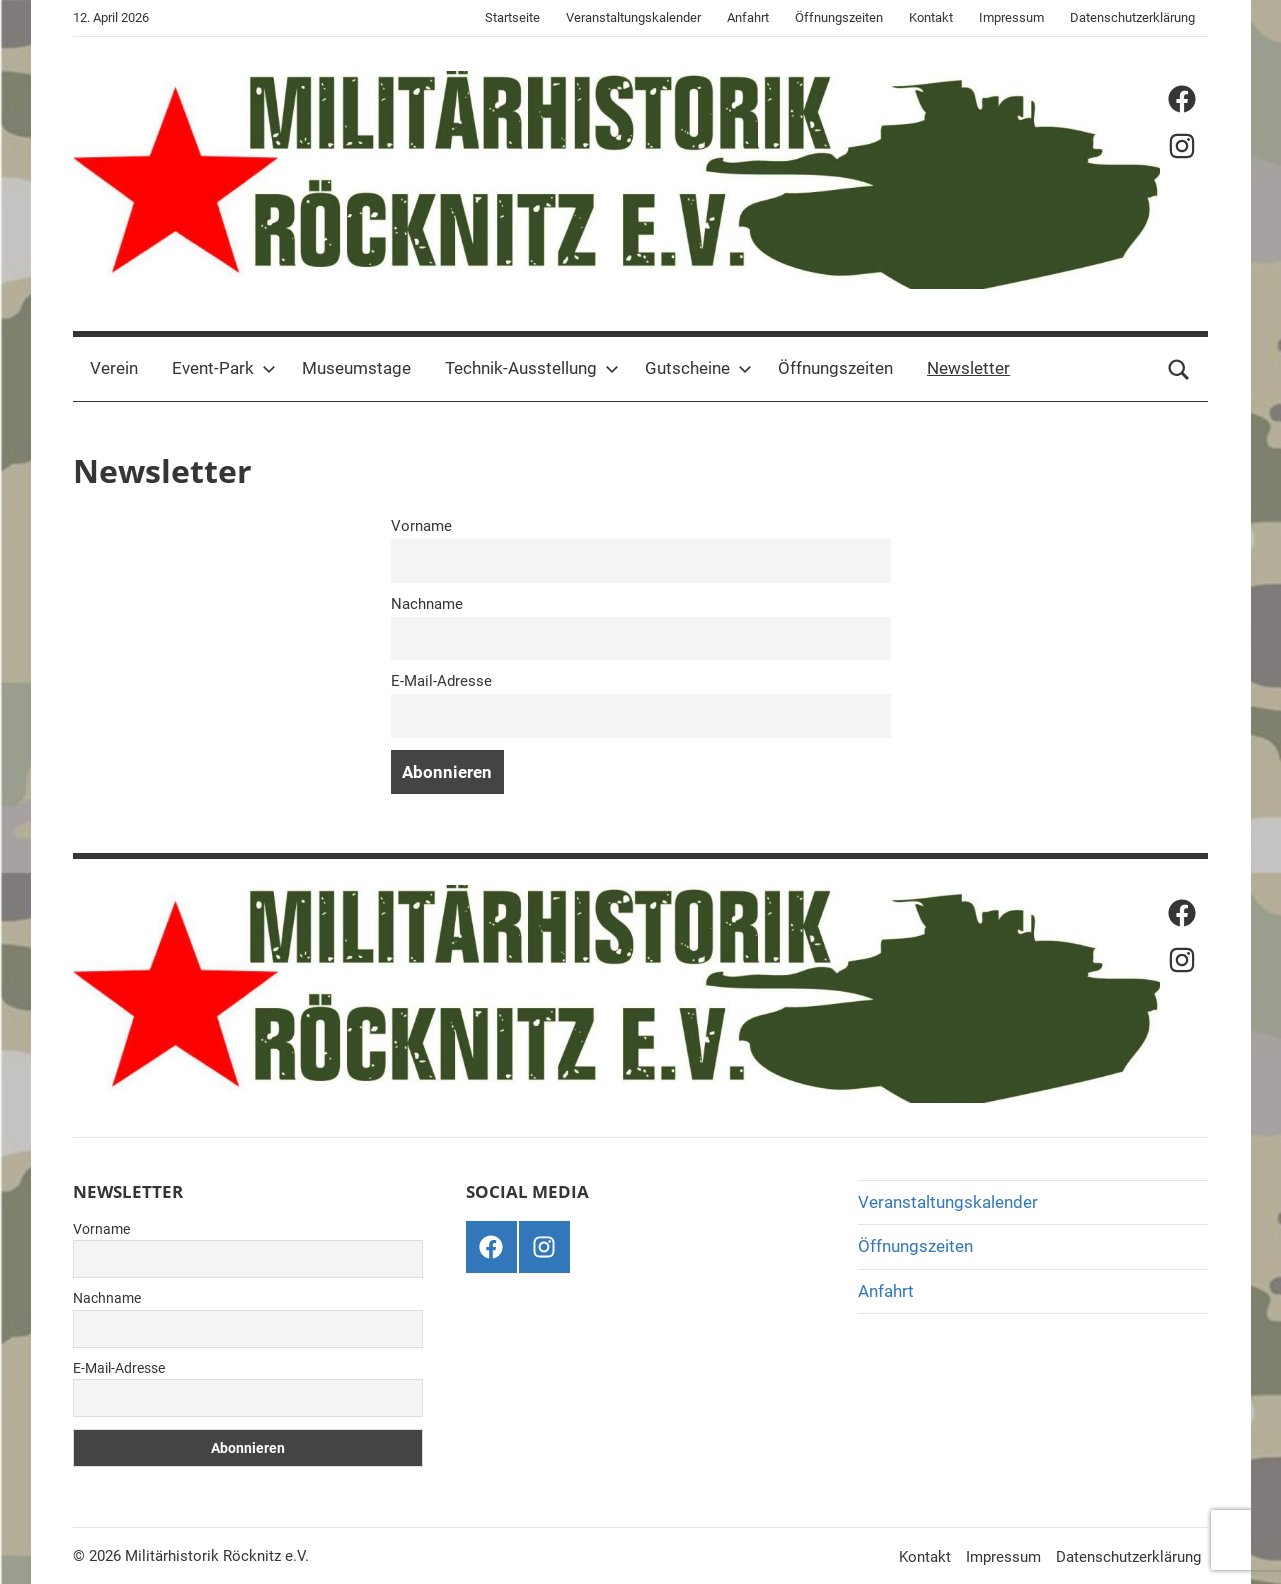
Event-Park (224, 368)
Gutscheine (698, 368)
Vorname (421, 526)
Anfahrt (748, 17)
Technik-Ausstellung (532, 368)
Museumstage (356, 368)
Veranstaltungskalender (633, 17)
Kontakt (931, 17)
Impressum (1011, 17)
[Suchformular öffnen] (1179, 369)
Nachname (427, 604)
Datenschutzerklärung (1132, 17)
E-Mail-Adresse (441, 681)
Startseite (512, 17)
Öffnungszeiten (839, 17)
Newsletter (968, 368)
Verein (114, 368)
